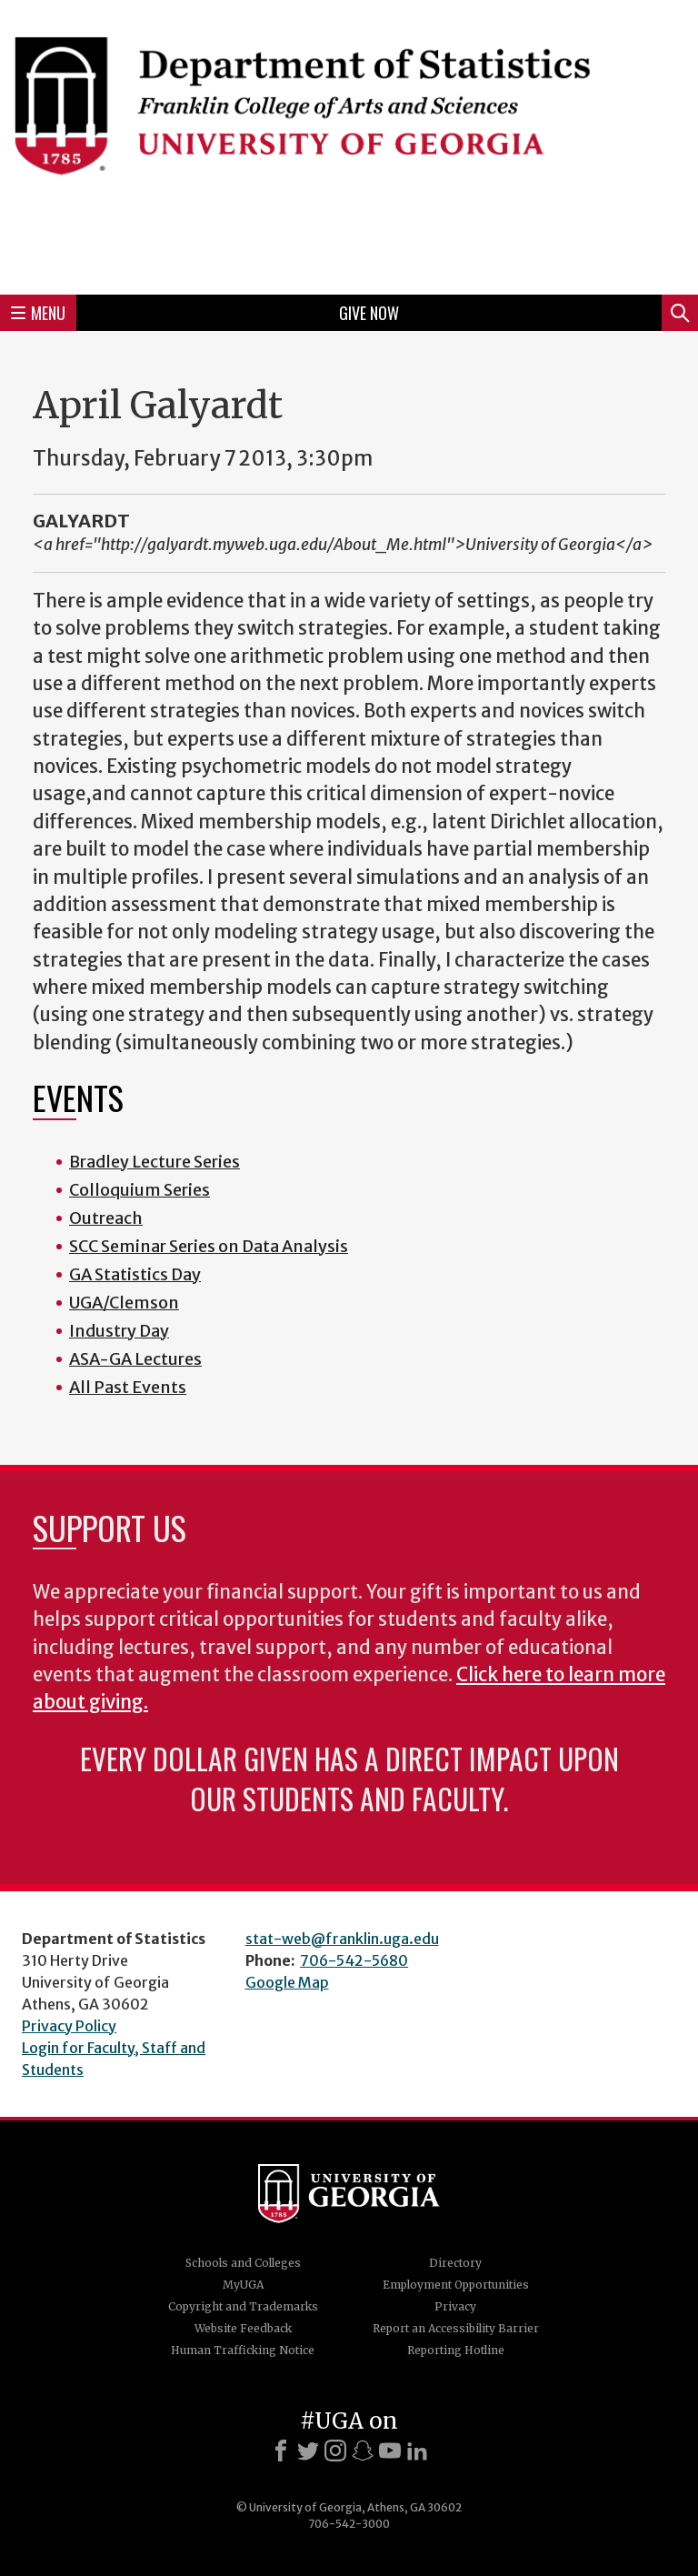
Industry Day (119, 1330)
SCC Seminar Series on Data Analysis (208, 1246)
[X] (308, 2450)
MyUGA (243, 2284)
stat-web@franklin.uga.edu (342, 1938)
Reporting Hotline (455, 2350)
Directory (455, 2263)
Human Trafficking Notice (242, 2350)
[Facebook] (281, 2450)
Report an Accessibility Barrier (456, 2328)
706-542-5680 (354, 1960)
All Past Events (127, 1387)
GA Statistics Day (135, 1274)
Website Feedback (243, 2328)
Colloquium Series (139, 1189)
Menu (38, 313)
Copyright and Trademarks (243, 2306)
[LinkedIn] (417, 2450)
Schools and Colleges (243, 2263)
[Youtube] (390, 2450)
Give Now (369, 313)
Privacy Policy (69, 2026)
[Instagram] (335, 2450)
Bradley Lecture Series (154, 1161)
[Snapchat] (363, 2450)
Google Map (287, 1982)
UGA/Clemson (124, 1302)
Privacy (455, 2306)
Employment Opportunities (456, 2284)
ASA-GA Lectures (135, 1358)
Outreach (106, 1218)
